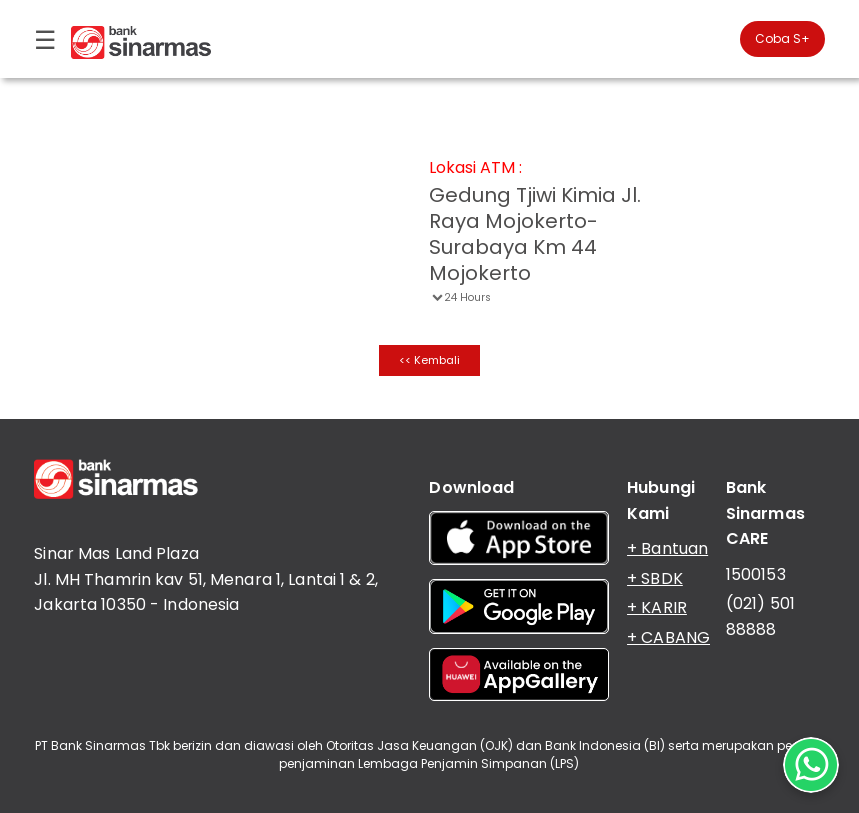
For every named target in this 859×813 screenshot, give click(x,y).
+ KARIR (657, 607)
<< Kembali (429, 360)
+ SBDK (655, 578)
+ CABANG (668, 637)
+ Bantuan (667, 548)
